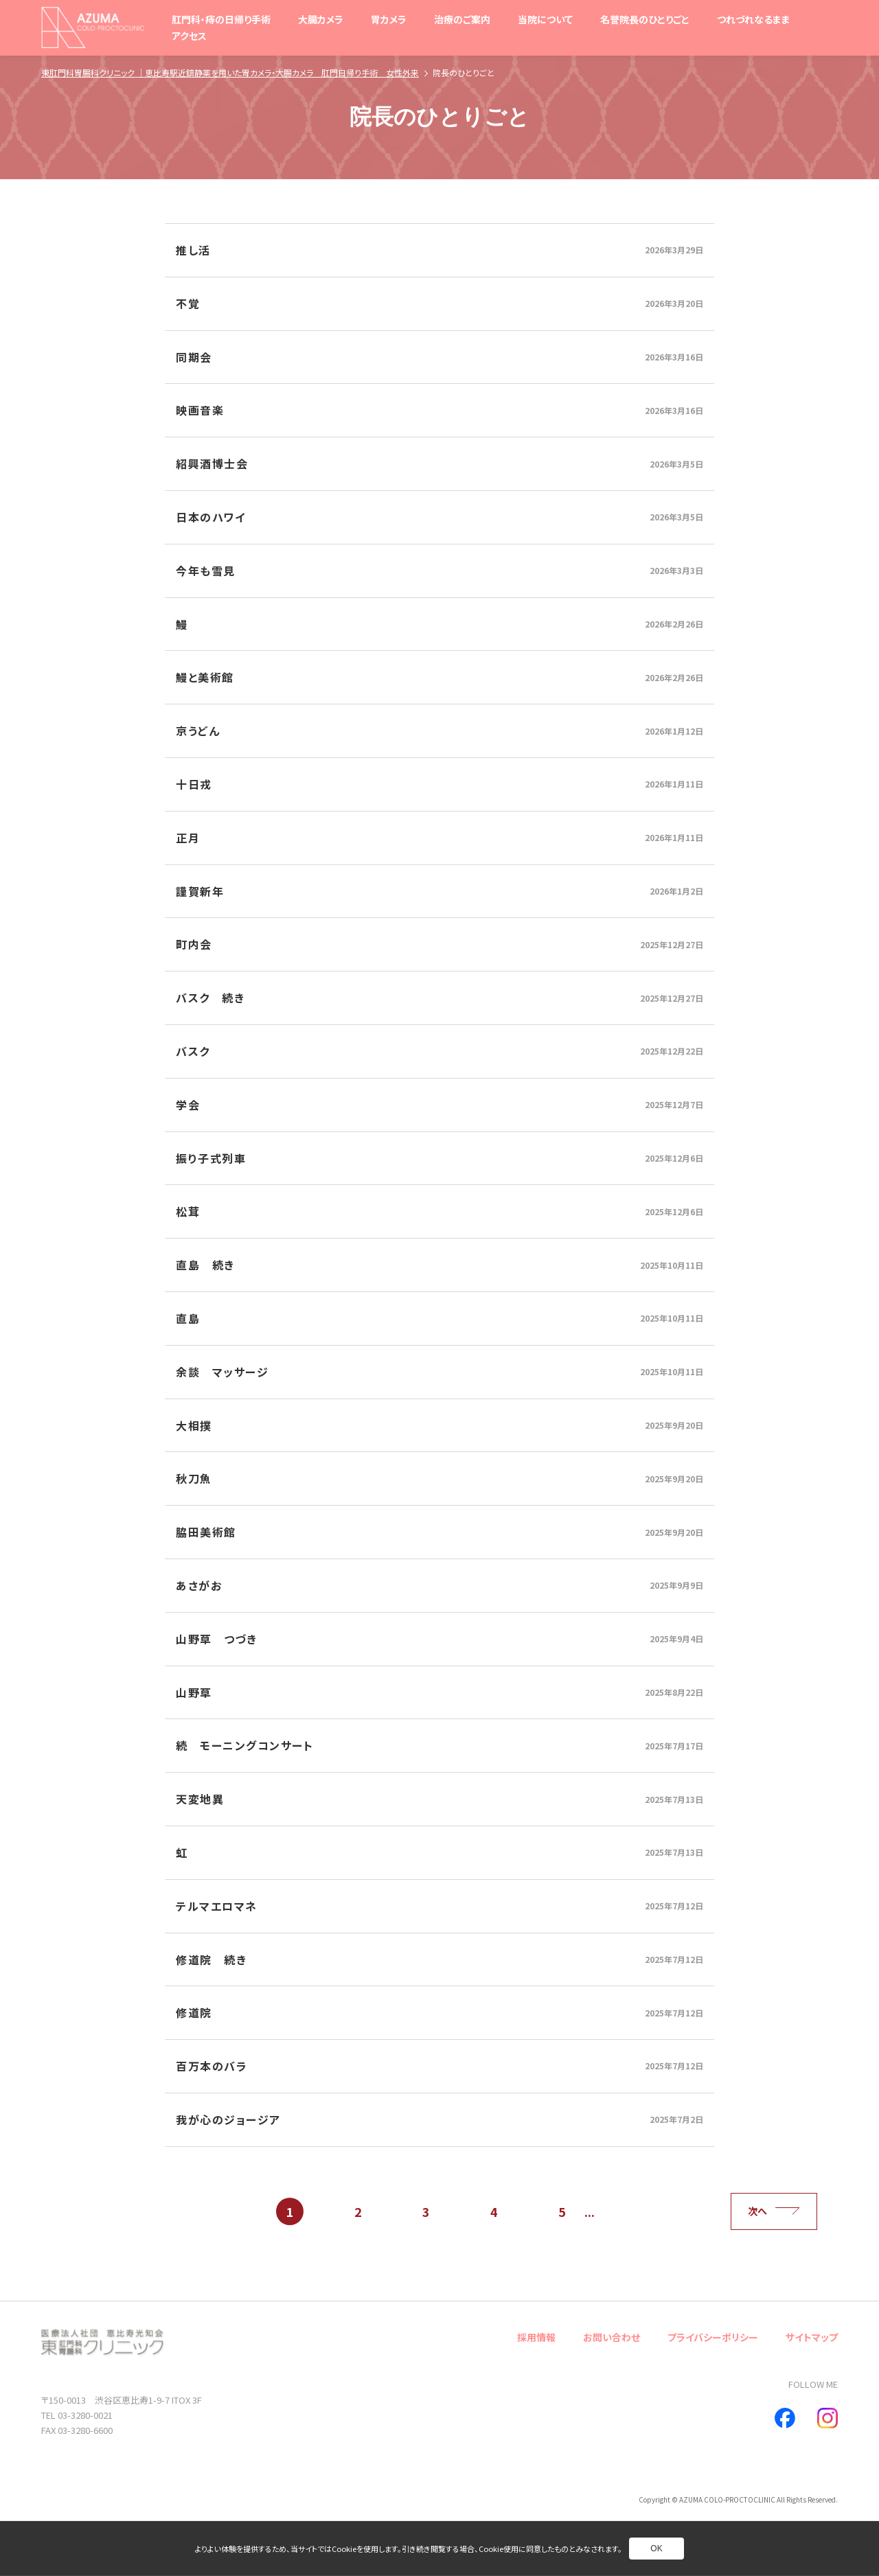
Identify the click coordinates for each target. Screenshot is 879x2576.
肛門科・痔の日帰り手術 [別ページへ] (221, 19)
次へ (774, 2211)
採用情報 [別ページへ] (536, 2337)
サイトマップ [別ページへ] (812, 2337)
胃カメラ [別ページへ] (389, 19)
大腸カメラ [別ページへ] (320, 19)
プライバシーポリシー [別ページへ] (712, 2337)
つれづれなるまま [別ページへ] (753, 19)
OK (656, 2548)
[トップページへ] (92, 27)
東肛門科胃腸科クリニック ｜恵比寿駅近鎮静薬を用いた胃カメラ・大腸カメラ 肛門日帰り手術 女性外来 (230, 72)
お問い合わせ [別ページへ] (611, 2337)
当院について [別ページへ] (545, 19)
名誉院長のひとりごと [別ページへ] (644, 19)
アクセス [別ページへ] (189, 36)
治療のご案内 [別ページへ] (462, 19)
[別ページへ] (439, 250)
